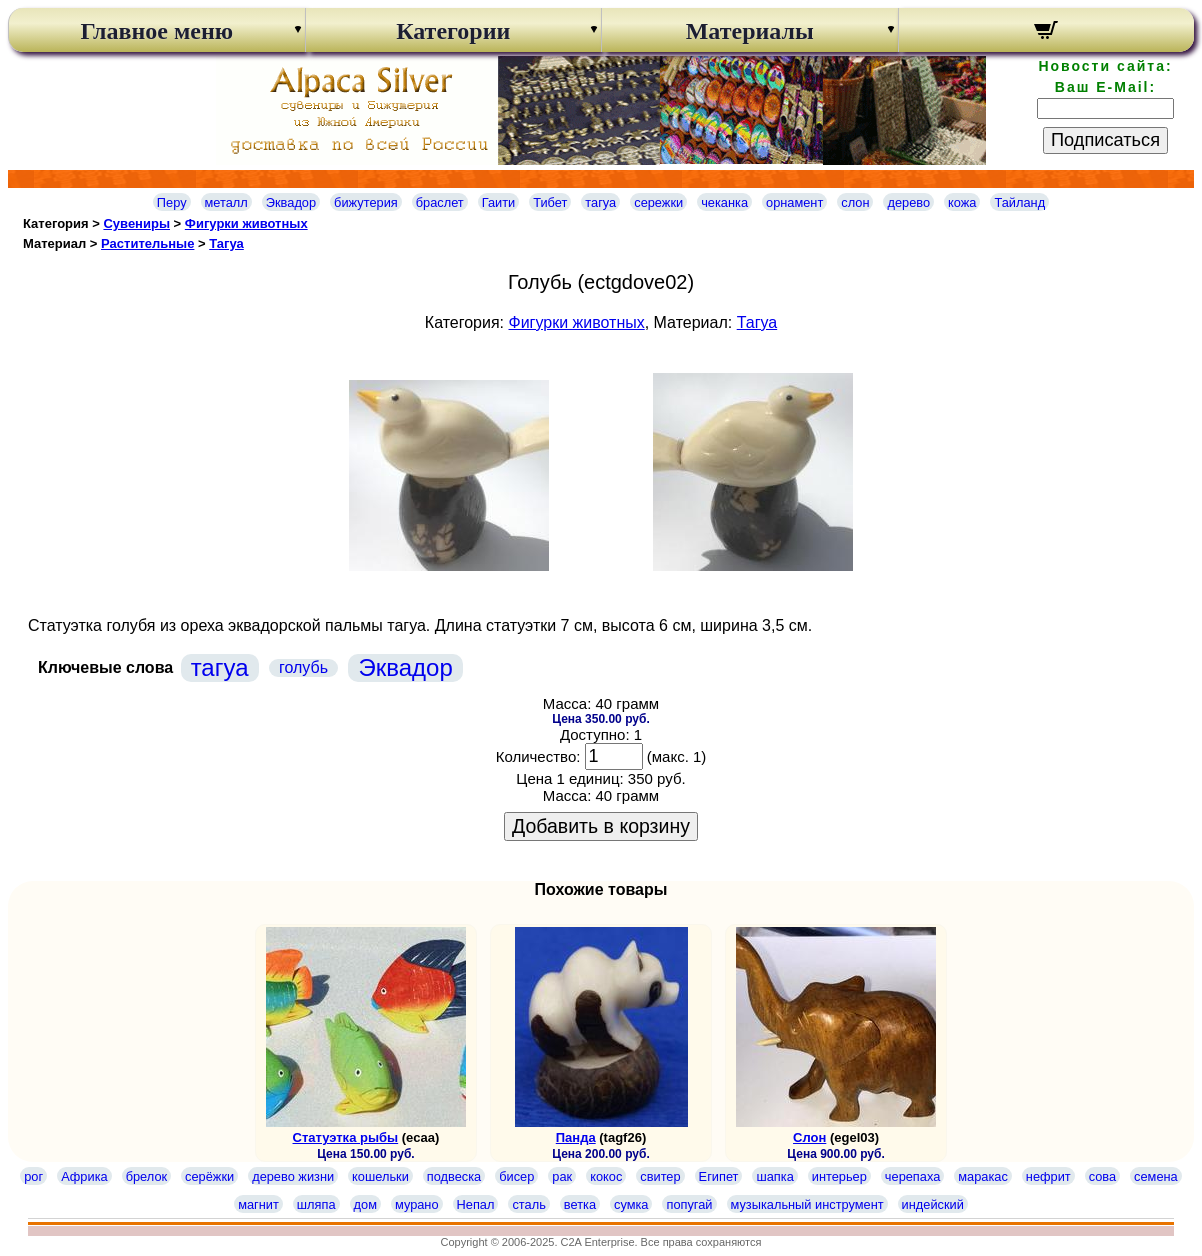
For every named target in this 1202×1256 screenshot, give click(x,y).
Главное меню (156, 31)
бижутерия (366, 202)
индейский (933, 1204)
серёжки (209, 1176)
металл (226, 202)
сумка (631, 1204)
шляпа (316, 1204)
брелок (146, 1176)
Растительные (147, 243)
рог (33, 1176)
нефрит (1048, 1176)
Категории (453, 31)
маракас (983, 1176)
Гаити (499, 202)
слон (855, 202)
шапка (774, 1176)
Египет (719, 1176)
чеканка (724, 202)
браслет (440, 202)
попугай (689, 1204)
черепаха (912, 1176)
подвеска (454, 1176)
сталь (528, 1204)
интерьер (839, 1176)
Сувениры (136, 223)
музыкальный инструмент (807, 1204)
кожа (962, 202)
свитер (660, 1176)
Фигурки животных (246, 223)
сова (1102, 1176)
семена (1156, 1176)
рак (562, 1176)
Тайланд (1019, 202)
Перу (172, 202)
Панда (576, 1137)
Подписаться (1105, 140)
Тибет (550, 202)
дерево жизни (293, 1176)
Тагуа (226, 243)
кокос (606, 1176)
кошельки (380, 1176)
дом (365, 1204)
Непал (476, 1204)
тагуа (600, 202)
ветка (580, 1204)
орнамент (794, 202)
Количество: (538, 756)
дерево (908, 202)
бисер (516, 1176)
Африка (84, 1176)
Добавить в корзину (601, 826)
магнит (258, 1204)
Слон (809, 1137)
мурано (417, 1204)
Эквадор (291, 202)
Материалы (750, 31)
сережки (658, 202)
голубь (303, 667)
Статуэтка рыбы (346, 1137)
